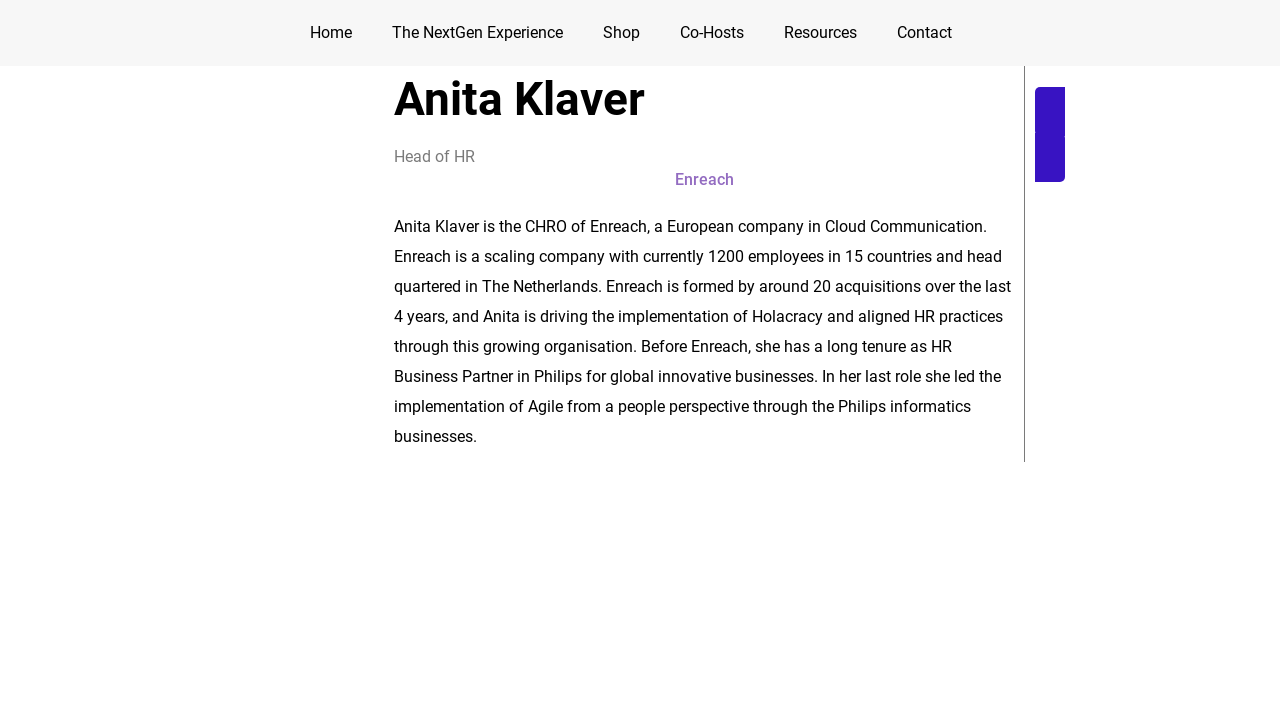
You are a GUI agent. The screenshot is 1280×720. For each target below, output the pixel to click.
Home (331, 32)
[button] (1150, 134)
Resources (820, 32)
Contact (924, 32)
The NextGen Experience (477, 32)
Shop (621, 32)
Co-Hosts (712, 32)
